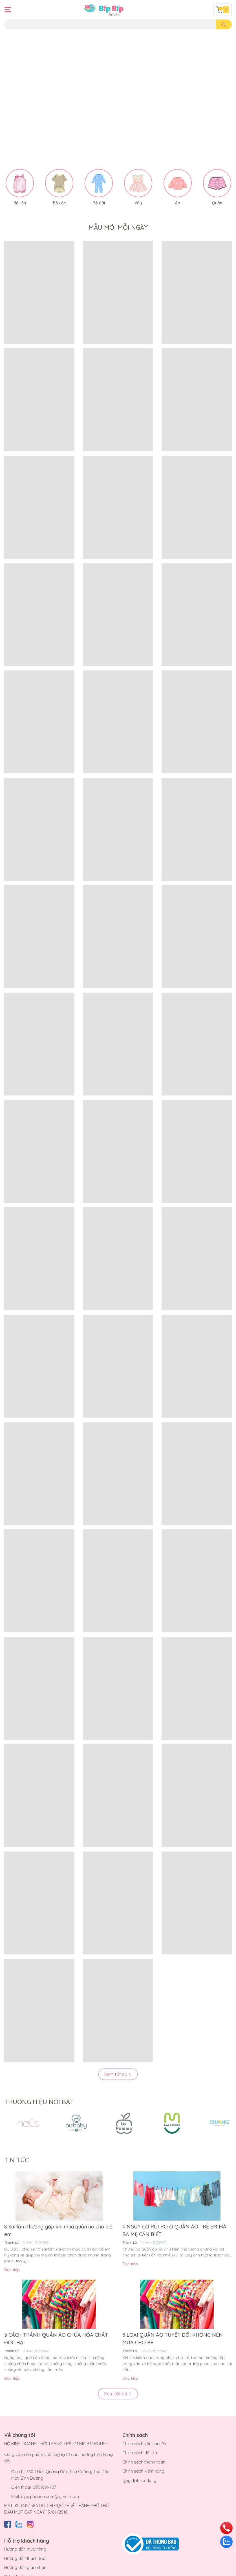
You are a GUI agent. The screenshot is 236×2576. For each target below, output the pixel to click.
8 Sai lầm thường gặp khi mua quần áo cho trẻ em (58, 2209)
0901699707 (44, 2465)
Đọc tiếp (12, 2248)
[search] (224, 24)
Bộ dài (99, 181)
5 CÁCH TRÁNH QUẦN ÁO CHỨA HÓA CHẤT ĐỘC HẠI (56, 2317)
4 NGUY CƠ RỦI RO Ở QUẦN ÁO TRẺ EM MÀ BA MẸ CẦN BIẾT (174, 2209)
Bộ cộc (59, 181)
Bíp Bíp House (59, 2570)
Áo (177, 181)
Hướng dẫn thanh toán (26, 2536)
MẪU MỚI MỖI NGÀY (118, 206)
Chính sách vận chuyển (144, 2422)
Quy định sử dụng (139, 2458)
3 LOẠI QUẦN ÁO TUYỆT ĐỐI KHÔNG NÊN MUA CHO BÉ (172, 2317)
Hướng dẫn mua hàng (25, 2527)
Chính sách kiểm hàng (143, 2449)
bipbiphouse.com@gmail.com (50, 2474)
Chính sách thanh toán (143, 2440)
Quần (217, 181)
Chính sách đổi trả (139, 2431)
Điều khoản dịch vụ (22, 2555)
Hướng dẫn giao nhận (25, 2545)
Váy (138, 181)
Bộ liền (20, 181)
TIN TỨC (16, 2138)
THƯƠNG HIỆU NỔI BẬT (39, 2080)
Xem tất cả (118, 2052)
